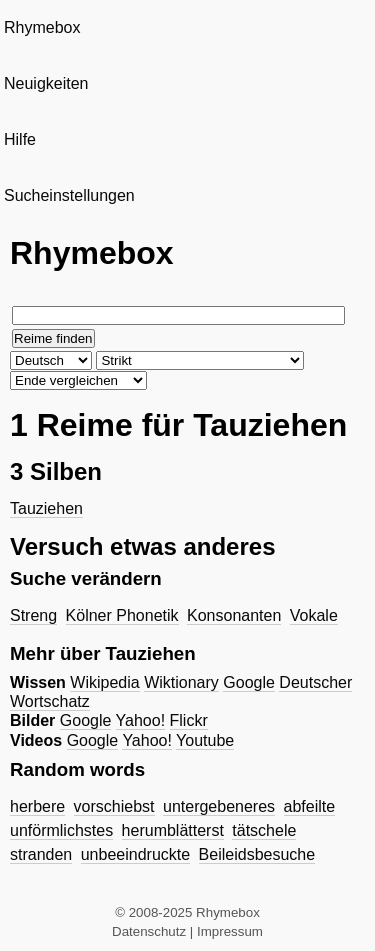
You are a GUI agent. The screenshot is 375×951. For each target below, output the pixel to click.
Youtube (205, 740)
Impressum (230, 931)
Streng (33, 615)
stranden (41, 854)
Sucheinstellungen (69, 195)
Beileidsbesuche (257, 854)
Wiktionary (181, 682)
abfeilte (310, 806)
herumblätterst (173, 830)
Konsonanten (234, 615)
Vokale (314, 615)
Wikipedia (104, 682)
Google (249, 682)
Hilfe (20, 139)
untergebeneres (219, 806)
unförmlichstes (61, 830)
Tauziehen (46, 508)
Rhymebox (42, 27)
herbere (37, 806)
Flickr (189, 720)
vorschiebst (114, 806)
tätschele (264, 830)
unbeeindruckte (135, 854)
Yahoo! (141, 720)
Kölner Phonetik (122, 615)
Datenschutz (149, 931)
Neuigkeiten (46, 83)
